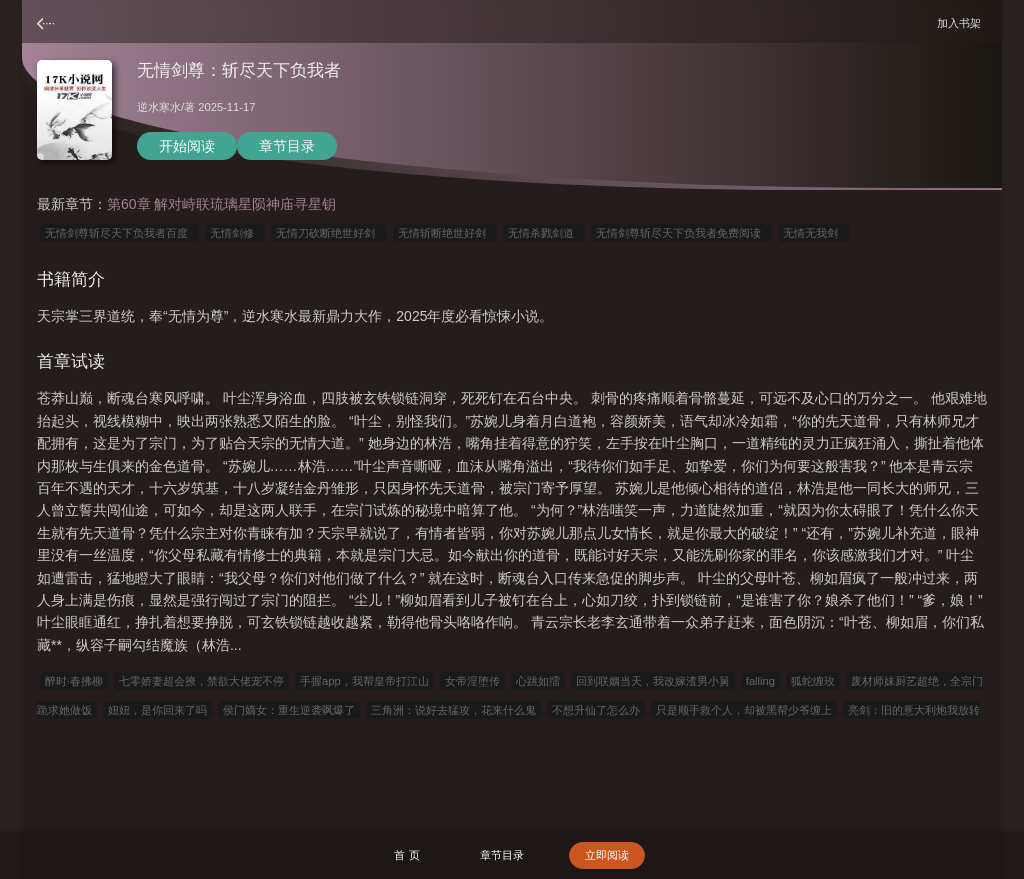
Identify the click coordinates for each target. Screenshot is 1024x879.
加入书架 (962, 22)
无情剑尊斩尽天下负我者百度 (119, 233)
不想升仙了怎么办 (596, 710)
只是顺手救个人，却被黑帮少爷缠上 (744, 710)
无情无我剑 (813, 233)
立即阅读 (607, 855)
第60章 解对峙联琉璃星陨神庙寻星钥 (221, 204)
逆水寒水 (159, 107)
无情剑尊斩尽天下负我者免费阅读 (681, 233)
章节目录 (287, 146)
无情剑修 (235, 233)
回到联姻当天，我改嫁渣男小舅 (653, 681)
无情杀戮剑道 (544, 233)
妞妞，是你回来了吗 (157, 710)
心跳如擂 (538, 681)
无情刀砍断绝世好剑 (328, 233)
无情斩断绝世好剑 (445, 233)
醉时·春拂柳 (74, 681)
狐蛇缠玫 (813, 681)
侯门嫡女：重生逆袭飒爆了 (289, 710)
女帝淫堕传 (472, 681)
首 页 (406, 855)
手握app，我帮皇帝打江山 (364, 681)
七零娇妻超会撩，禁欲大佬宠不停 (201, 681)
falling (760, 681)
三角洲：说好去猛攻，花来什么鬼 (453, 710)
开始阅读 (187, 146)
